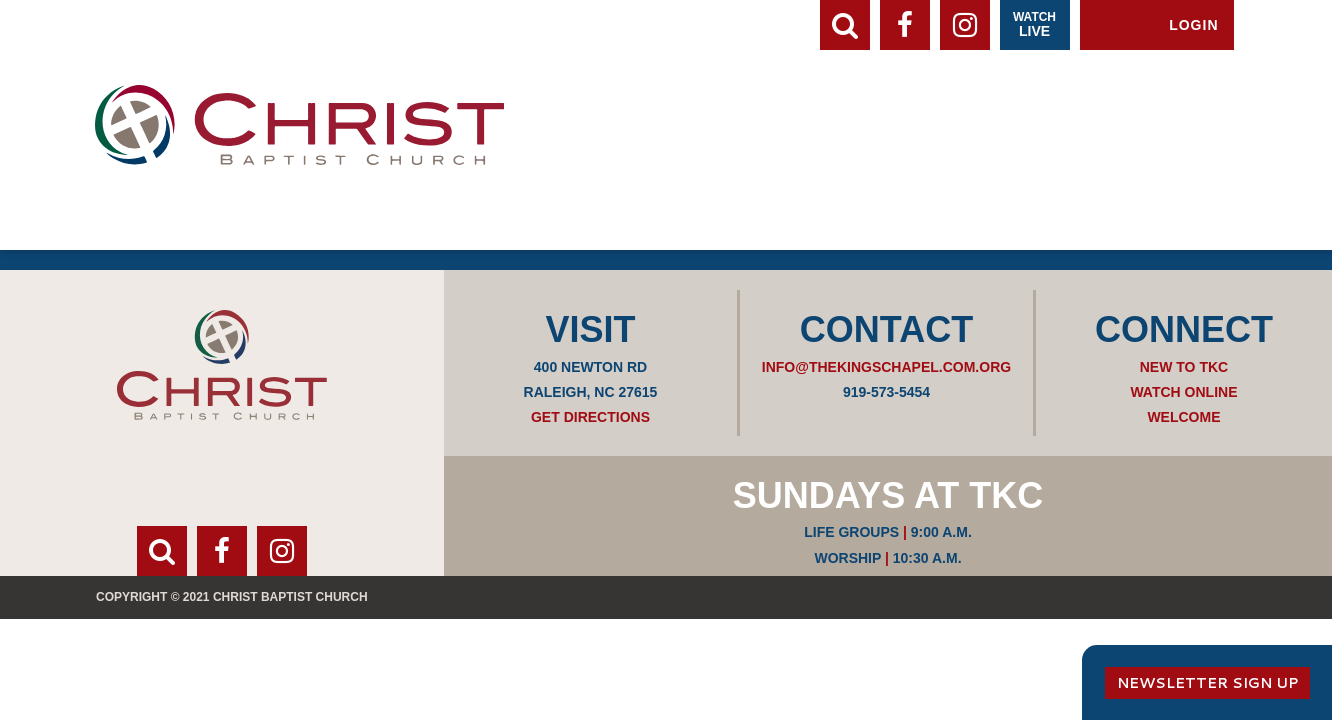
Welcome (1183, 417)
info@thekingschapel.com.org (886, 367)
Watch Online (1183, 392)
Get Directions (590, 417)
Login (1193, 25)
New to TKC (1184, 367)
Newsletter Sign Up (1207, 683)
